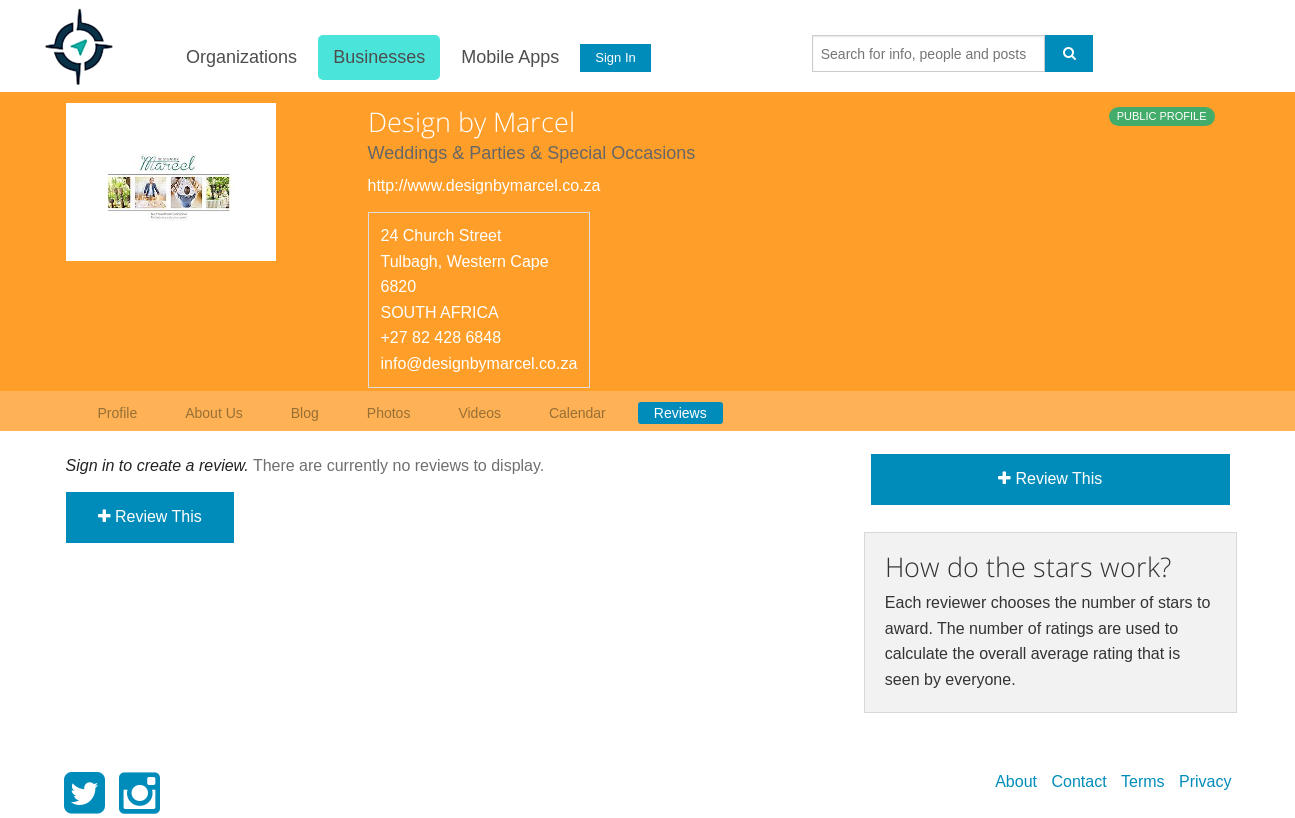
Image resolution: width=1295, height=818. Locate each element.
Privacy (1205, 781)
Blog (305, 413)
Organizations (240, 57)
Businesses (378, 57)
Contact (1078, 781)
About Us (214, 413)
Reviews (680, 413)
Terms (1143, 781)
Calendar (577, 413)
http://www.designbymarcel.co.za (484, 185)
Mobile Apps (509, 57)
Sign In (614, 57)
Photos (389, 413)
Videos (479, 413)
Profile (118, 413)
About (1016, 781)
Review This (150, 516)
